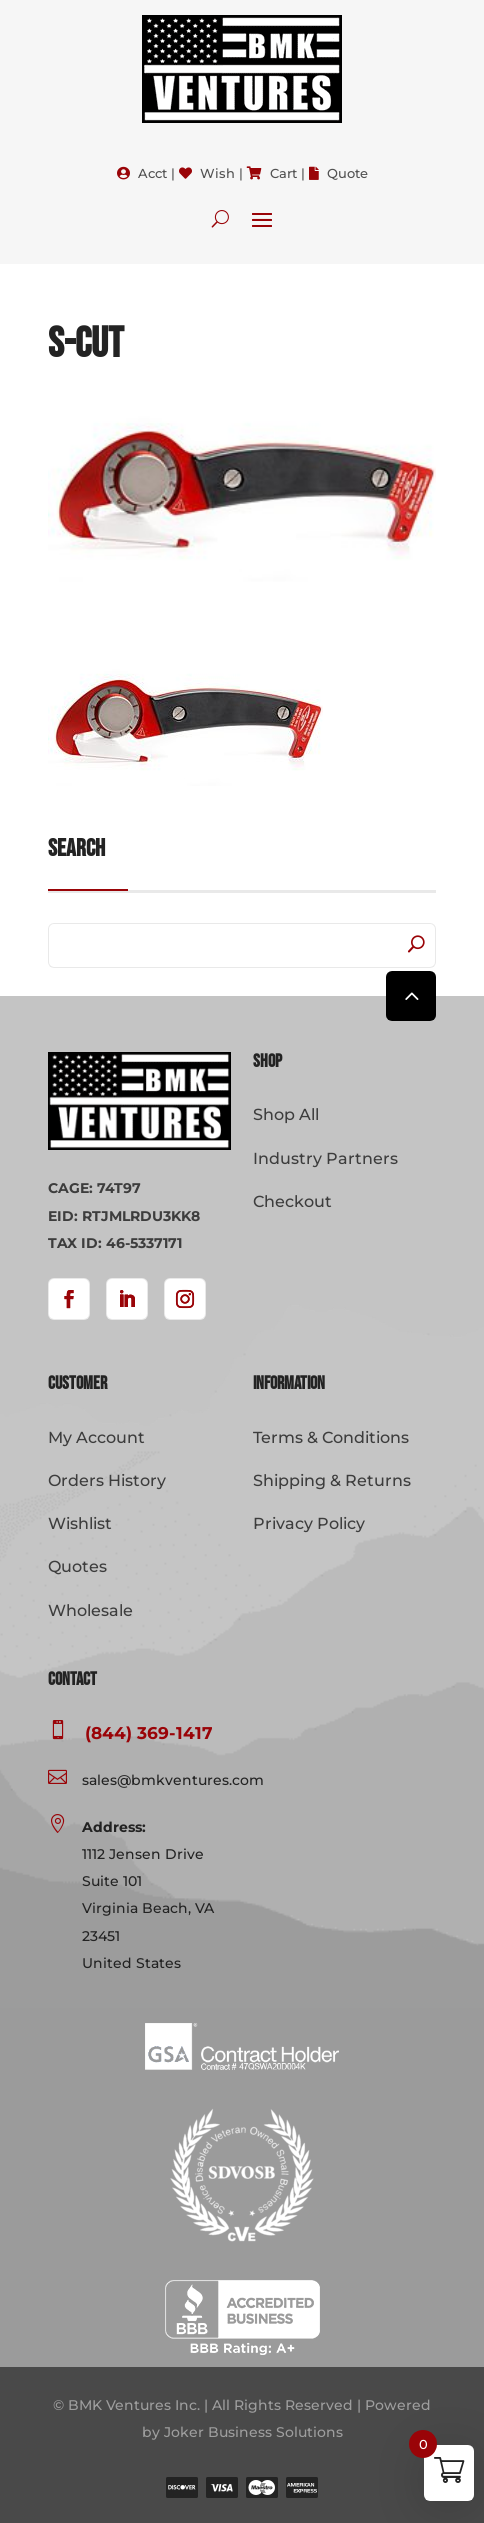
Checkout (292, 1201)
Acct (152, 173)
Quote (347, 173)
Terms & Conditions (331, 1437)
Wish (217, 173)
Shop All (286, 1114)
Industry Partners (325, 1158)
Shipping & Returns (332, 1480)
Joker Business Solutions (253, 2432)
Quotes (77, 1566)
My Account (96, 1437)
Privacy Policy (309, 1523)
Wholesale (90, 1610)
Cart (283, 173)
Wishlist (80, 1523)
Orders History (107, 1480)
